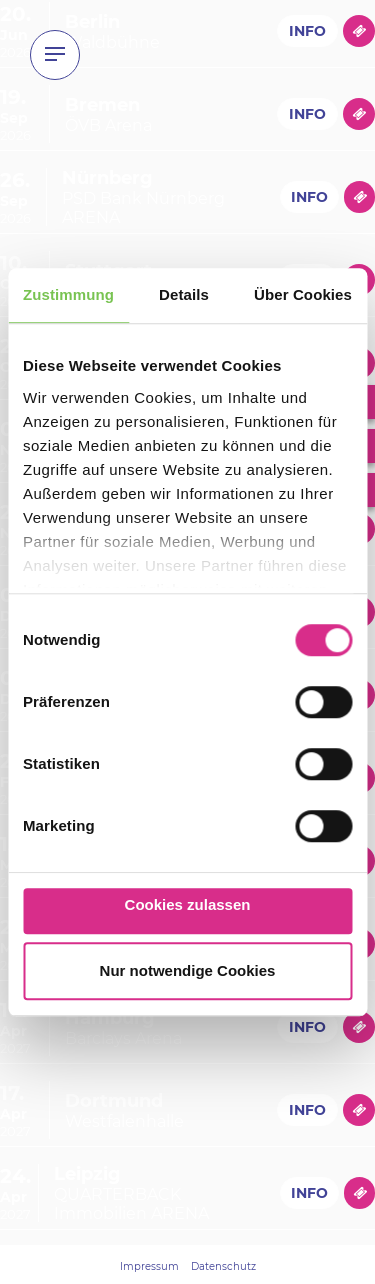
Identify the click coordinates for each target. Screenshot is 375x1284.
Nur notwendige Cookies (188, 970)
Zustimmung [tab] (68, 294)
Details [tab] (184, 294)
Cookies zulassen (188, 904)
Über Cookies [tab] (303, 294)
